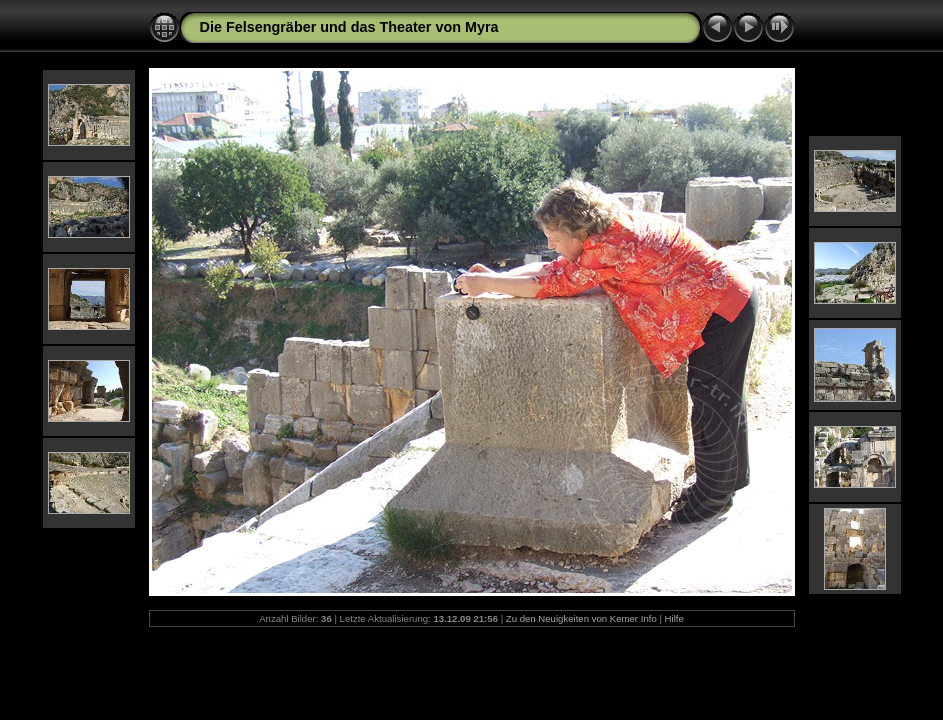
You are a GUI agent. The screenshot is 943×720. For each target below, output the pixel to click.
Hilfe (674, 618)
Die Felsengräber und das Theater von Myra (349, 27)
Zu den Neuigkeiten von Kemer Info (581, 618)
